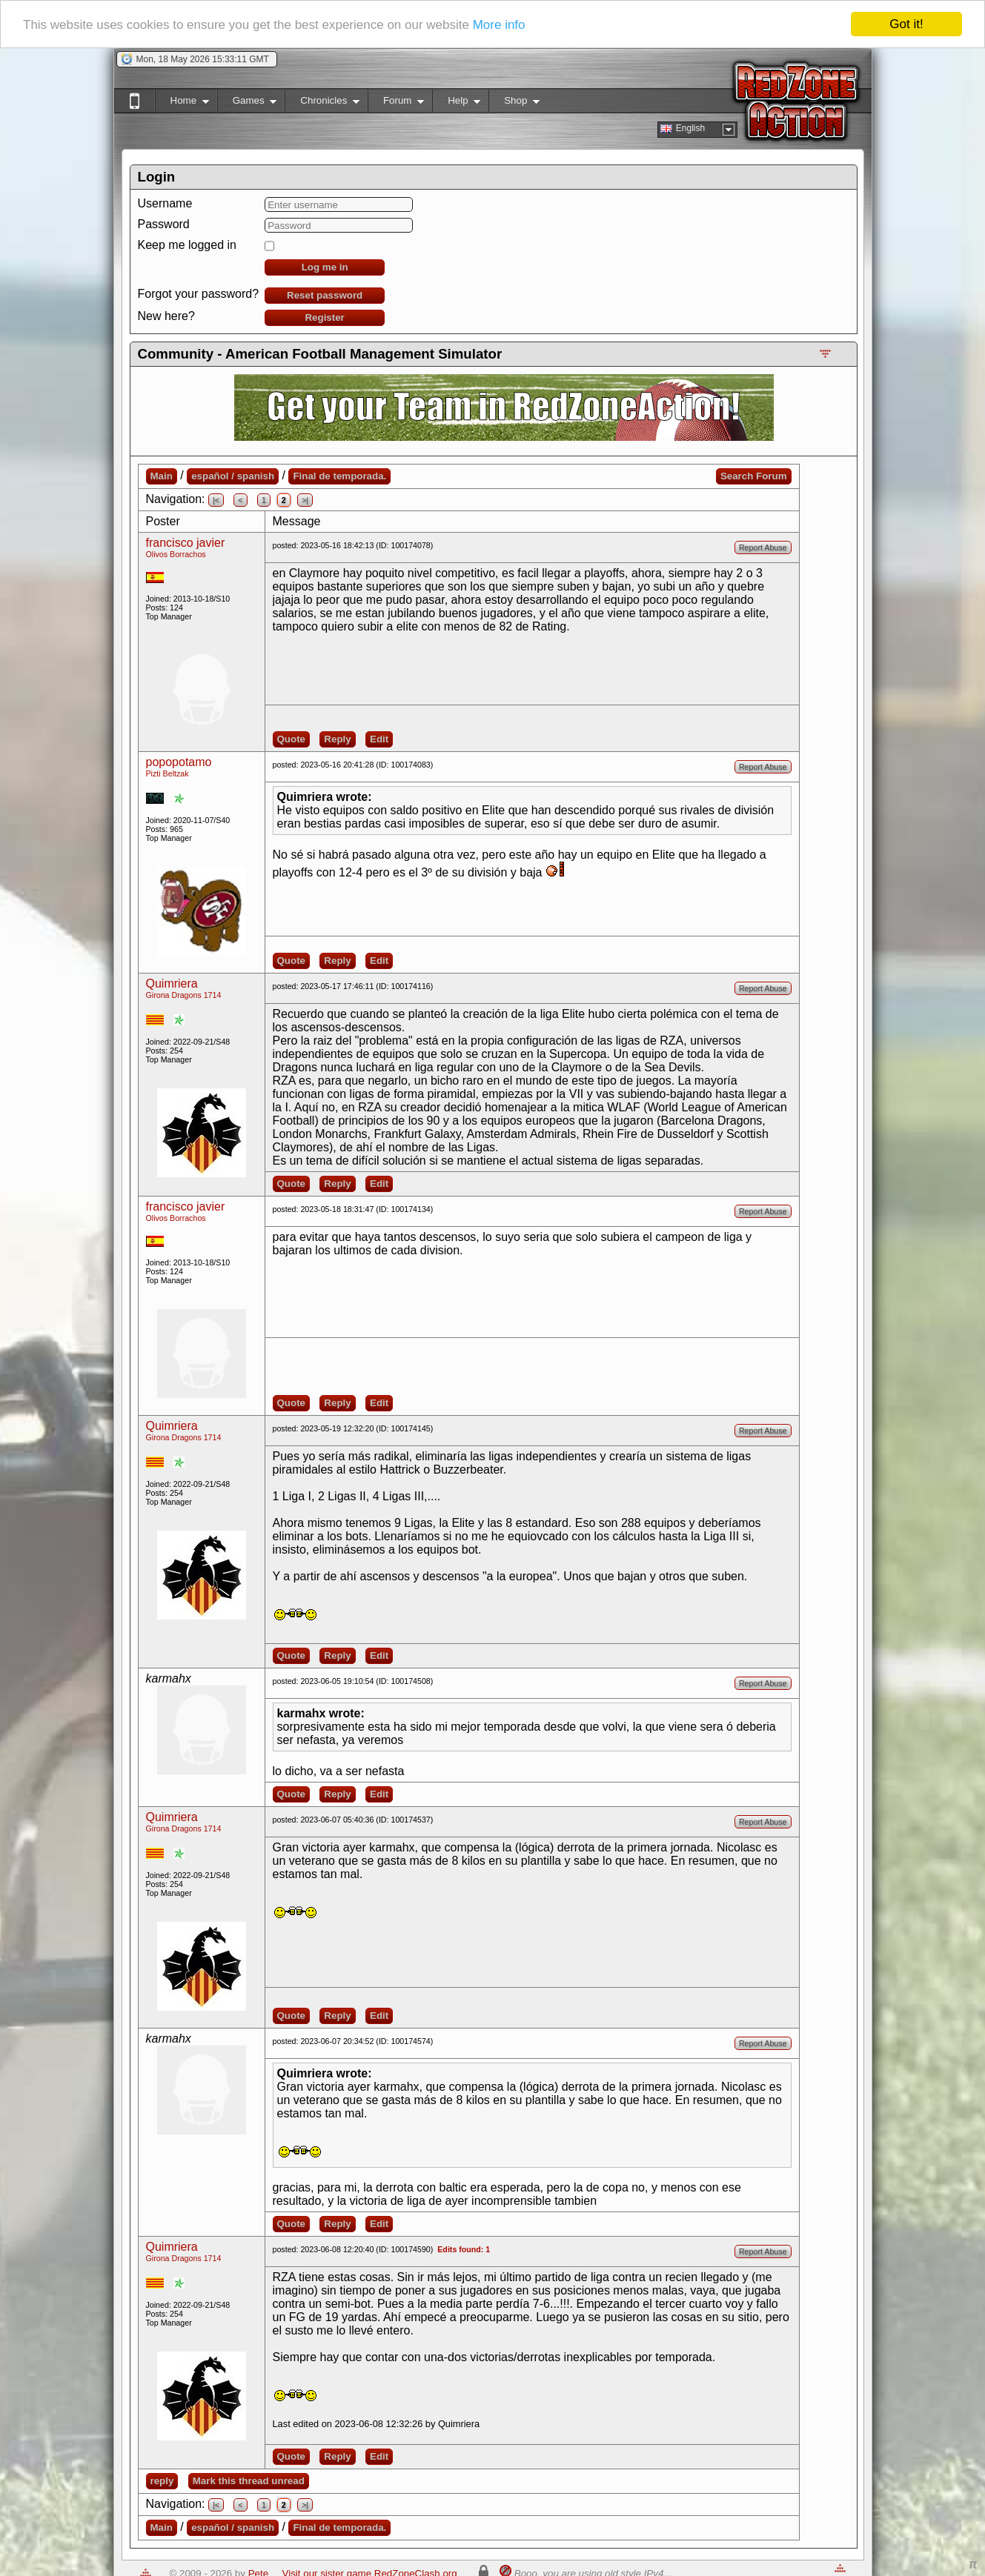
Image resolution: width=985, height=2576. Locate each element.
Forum (396, 103)
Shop (514, 103)
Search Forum (753, 476)
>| (305, 500)
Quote (291, 739)
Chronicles (322, 103)
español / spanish (232, 476)
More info (499, 25)
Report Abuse (763, 547)
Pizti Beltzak (167, 773)
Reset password (324, 295)
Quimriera (172, 983)
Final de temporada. (339, 476)
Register (324, 317)
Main (161, 476)
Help (456, 103)
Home (182, 103)
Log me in (325, 267)
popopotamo (179, 762)
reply (162, 2480)
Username (165, 203)
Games (247, 103)
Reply (337, 739)
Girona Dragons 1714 (184, 995)
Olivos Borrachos (176, 554)
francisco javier (185, 542)
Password (164, 224)
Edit (379, 739)
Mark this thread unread (249, 2480)
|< (216, 500)
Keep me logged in (187, 245)
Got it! (906, 24)
